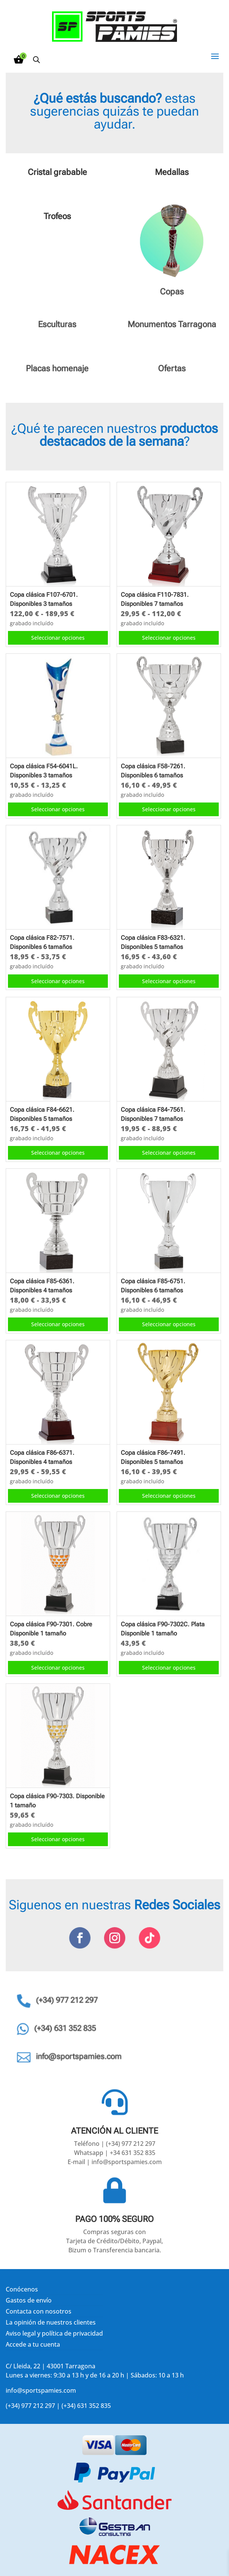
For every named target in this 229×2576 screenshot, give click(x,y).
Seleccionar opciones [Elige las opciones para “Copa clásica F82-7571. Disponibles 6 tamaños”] (58, 981)
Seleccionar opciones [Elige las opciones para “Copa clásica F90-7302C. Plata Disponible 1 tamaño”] (169, 1667)
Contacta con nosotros (38, 2311)
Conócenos (22, 2289)
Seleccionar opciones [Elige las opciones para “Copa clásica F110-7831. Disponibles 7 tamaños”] (169, 637)
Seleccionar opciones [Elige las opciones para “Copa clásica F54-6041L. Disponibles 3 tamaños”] (58, 809)
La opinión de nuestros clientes (51, 2322)
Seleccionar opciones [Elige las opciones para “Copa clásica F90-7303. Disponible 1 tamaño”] (58, 1839)
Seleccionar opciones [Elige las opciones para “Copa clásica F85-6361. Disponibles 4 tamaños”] (58, 1324)
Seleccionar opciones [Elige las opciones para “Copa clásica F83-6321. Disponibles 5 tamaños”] (169, 981)
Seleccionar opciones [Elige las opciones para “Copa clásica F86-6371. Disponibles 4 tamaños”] (58, 1495)
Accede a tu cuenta (33, 2344)
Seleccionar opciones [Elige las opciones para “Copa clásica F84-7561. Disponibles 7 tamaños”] (169, 1152)
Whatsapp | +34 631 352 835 (114, 2153)
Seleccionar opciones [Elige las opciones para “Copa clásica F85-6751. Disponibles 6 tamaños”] (169, 1324)
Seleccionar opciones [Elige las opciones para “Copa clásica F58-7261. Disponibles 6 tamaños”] (169, 809)
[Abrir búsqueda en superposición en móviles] (36, 59)
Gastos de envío (29, 2300)
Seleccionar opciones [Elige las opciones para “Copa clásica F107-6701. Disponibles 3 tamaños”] (58, 637)
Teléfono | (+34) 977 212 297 (114, 2143)
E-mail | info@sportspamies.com (115, 2162)
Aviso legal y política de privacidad (54, 2333)
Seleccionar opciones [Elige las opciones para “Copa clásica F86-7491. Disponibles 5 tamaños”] (169, 1495)
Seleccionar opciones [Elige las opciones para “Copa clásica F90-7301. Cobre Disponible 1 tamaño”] (58, 1667)
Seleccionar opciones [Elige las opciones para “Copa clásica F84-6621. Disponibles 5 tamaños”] (58, 1152)
